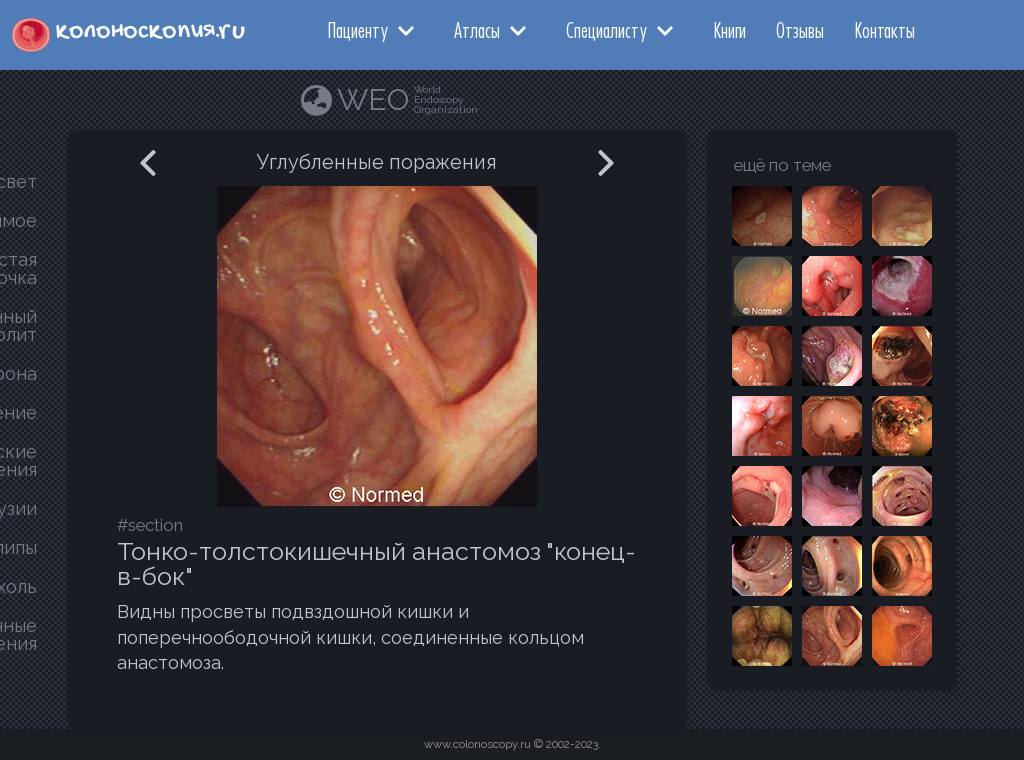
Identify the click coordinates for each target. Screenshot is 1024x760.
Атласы (477, 30)
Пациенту (357, 30)
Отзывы (800, 30)
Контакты (884, 30)
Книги (729, 30)
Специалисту (606, 30)
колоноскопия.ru (150, 31)
